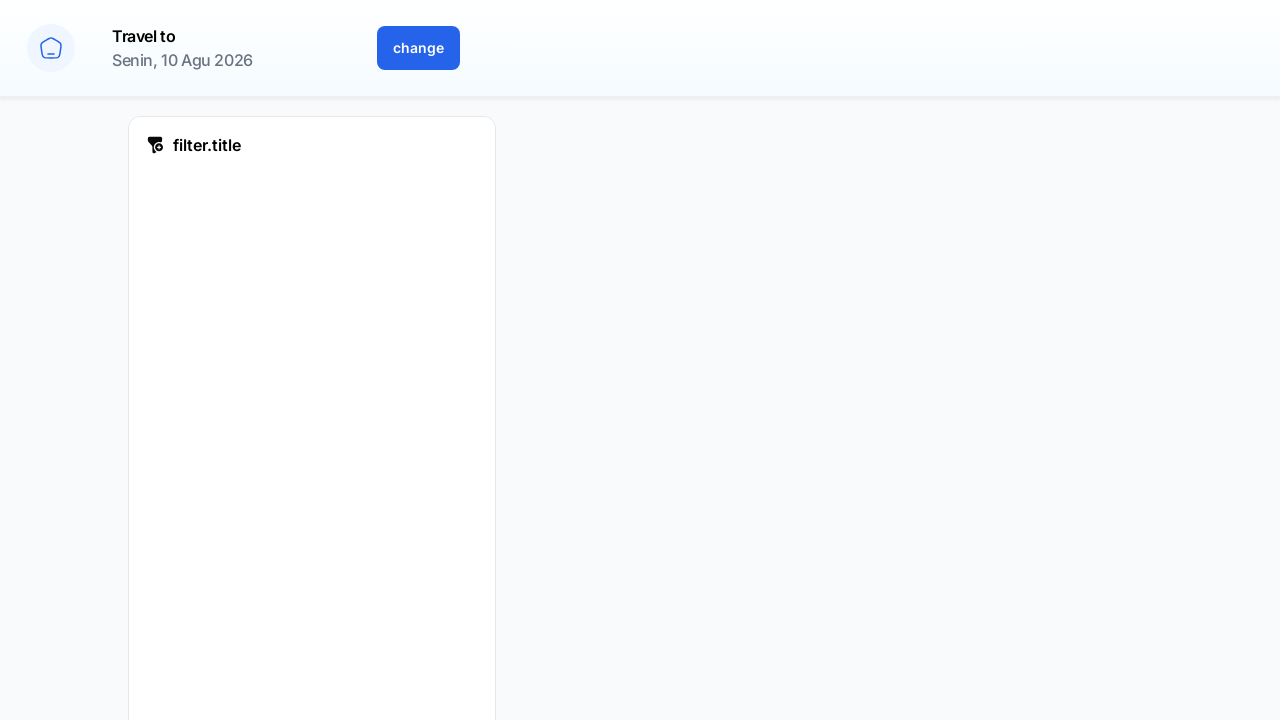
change (418, 47)
